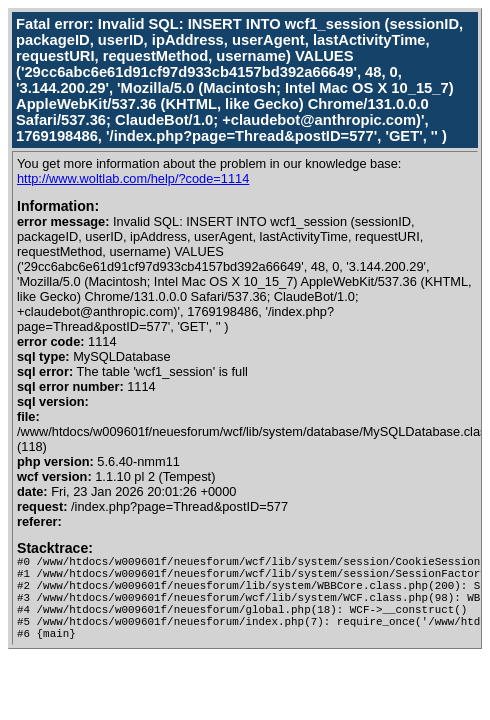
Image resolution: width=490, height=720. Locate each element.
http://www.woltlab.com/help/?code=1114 (133, 178)
